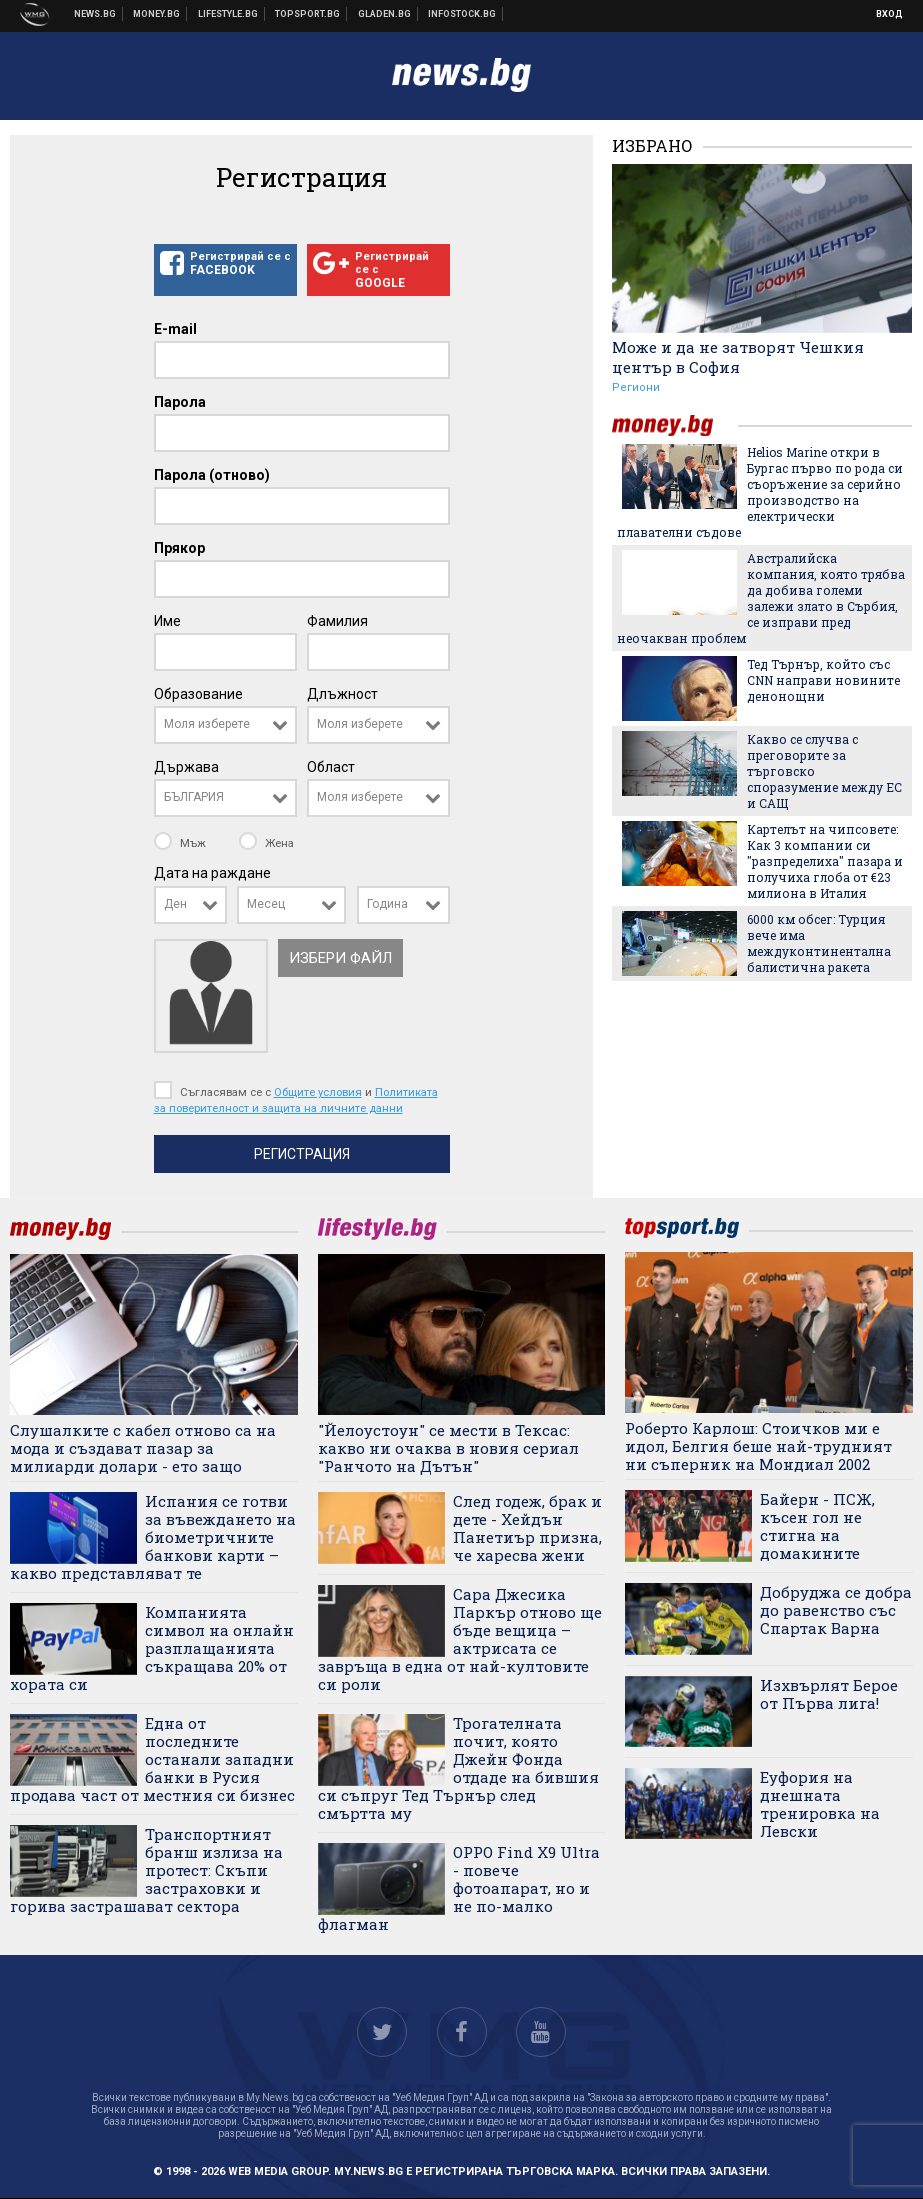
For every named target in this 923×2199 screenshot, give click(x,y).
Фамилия (337, 621)
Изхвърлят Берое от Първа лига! (829, 1694)
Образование (198, 694)
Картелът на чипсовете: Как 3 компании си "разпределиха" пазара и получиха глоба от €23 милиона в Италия (825, 861)
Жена (266, 843)
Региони (636, 387)
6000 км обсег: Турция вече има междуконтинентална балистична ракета (819, 943)
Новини (95, 14)
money (675, 425)
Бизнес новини (157, 14)
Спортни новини (308, 14)
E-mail (175, 329)
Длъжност (342, 694)
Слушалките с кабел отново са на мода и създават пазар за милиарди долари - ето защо (143, 1448)
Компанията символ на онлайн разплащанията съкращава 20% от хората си (152, 1648)
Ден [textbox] (175, 904)
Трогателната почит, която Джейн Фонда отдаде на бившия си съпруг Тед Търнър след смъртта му (458, 1768)
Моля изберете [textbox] (207, 724)
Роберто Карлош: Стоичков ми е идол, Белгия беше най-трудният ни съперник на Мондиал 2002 (758, 1446)
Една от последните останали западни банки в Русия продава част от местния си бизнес (152, 1759)
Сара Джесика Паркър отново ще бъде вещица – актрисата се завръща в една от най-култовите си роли (460, 1639)
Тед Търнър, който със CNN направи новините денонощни (823, 680)
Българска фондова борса (462, 14)
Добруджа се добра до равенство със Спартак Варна (836, 1610)
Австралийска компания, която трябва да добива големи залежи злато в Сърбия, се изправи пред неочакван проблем (761, 598)
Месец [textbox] (266, 904)
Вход (889, 14)
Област (331, 767)
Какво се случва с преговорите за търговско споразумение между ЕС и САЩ (824, 771)
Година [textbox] (387, 904)
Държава (186, 767)
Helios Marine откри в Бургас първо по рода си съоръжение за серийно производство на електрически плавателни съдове (760, 492)
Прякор (179, 548)
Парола (180, 402)
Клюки (228, 14)
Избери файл (340, 958)
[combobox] (225, 725)
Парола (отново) (212, 475)
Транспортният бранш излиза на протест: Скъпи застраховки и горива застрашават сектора (146, 1870)
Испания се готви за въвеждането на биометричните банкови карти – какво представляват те (153, 1537)
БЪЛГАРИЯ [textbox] (194, 797)
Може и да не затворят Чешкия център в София (738, 357)
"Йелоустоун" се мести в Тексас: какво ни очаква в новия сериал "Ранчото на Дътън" (448, 1448)
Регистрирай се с (225, 264)
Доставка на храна (385, 14)
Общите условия (318, 1092)
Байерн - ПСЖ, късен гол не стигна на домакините (817, 1526)
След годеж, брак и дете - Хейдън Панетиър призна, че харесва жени (527, 1528)
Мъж (181, 843)
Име (167, 621)
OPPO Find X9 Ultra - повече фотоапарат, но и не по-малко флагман (459, 1888)
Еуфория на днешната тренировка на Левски (820, 1804)
